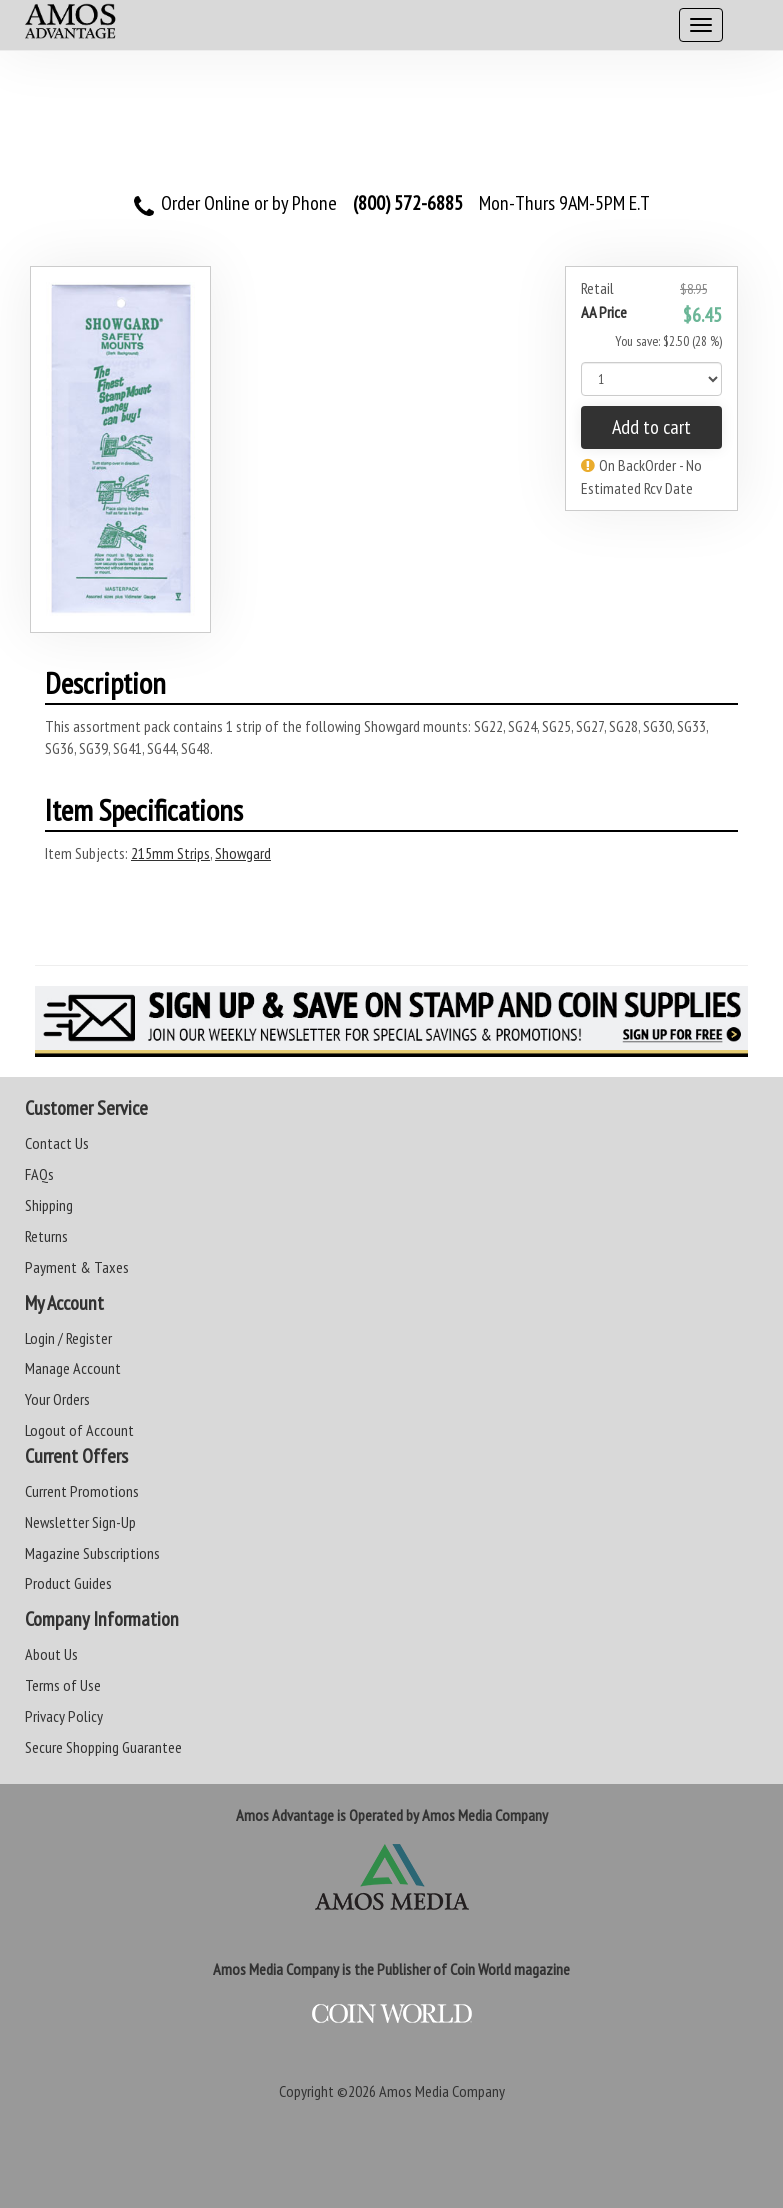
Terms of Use (63, 1685)
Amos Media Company (442, 2091)
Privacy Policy (64, 1716)
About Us (51, 1654)
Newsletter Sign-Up (80, 1522)
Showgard (243, 853)
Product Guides (68, 1583)
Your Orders (57, 1399)
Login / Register (68, 1338)
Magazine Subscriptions (92, 1553)
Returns (46, 1236)
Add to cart (651, 427)
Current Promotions (82, 1491)
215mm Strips (170, 853)
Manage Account (73, 1368)
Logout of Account (79, 1430)
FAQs (39, 1174)
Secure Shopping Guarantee (103, 1747)
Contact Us (57, 1143)
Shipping (49, 1205)
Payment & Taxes (77, 1267)
